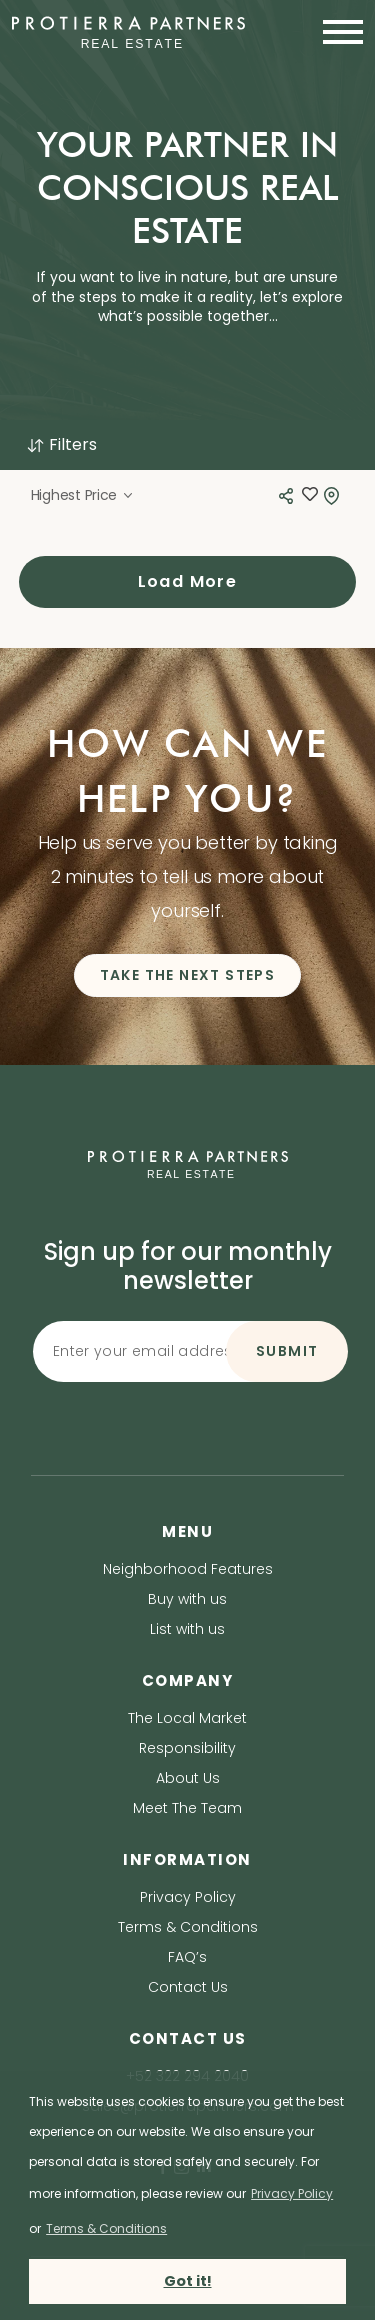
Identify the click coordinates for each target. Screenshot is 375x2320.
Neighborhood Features (188, 1569)
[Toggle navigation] (337, 32)
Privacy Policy (188, 1897)
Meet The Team (187, 1808)
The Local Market (187, 1718)
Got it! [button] (188, 2281)
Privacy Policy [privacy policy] (292, 2193)
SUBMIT (287, 1351)
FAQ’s (187, 1957)
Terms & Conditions (188, 1927)
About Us (188, 1778)
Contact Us (188, 1987)
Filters (61, 444)
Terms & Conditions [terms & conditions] (106, 2228)
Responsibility (187, 1748)
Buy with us (187, 1599)
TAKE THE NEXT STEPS (188, 975)
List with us (187, 1629)
